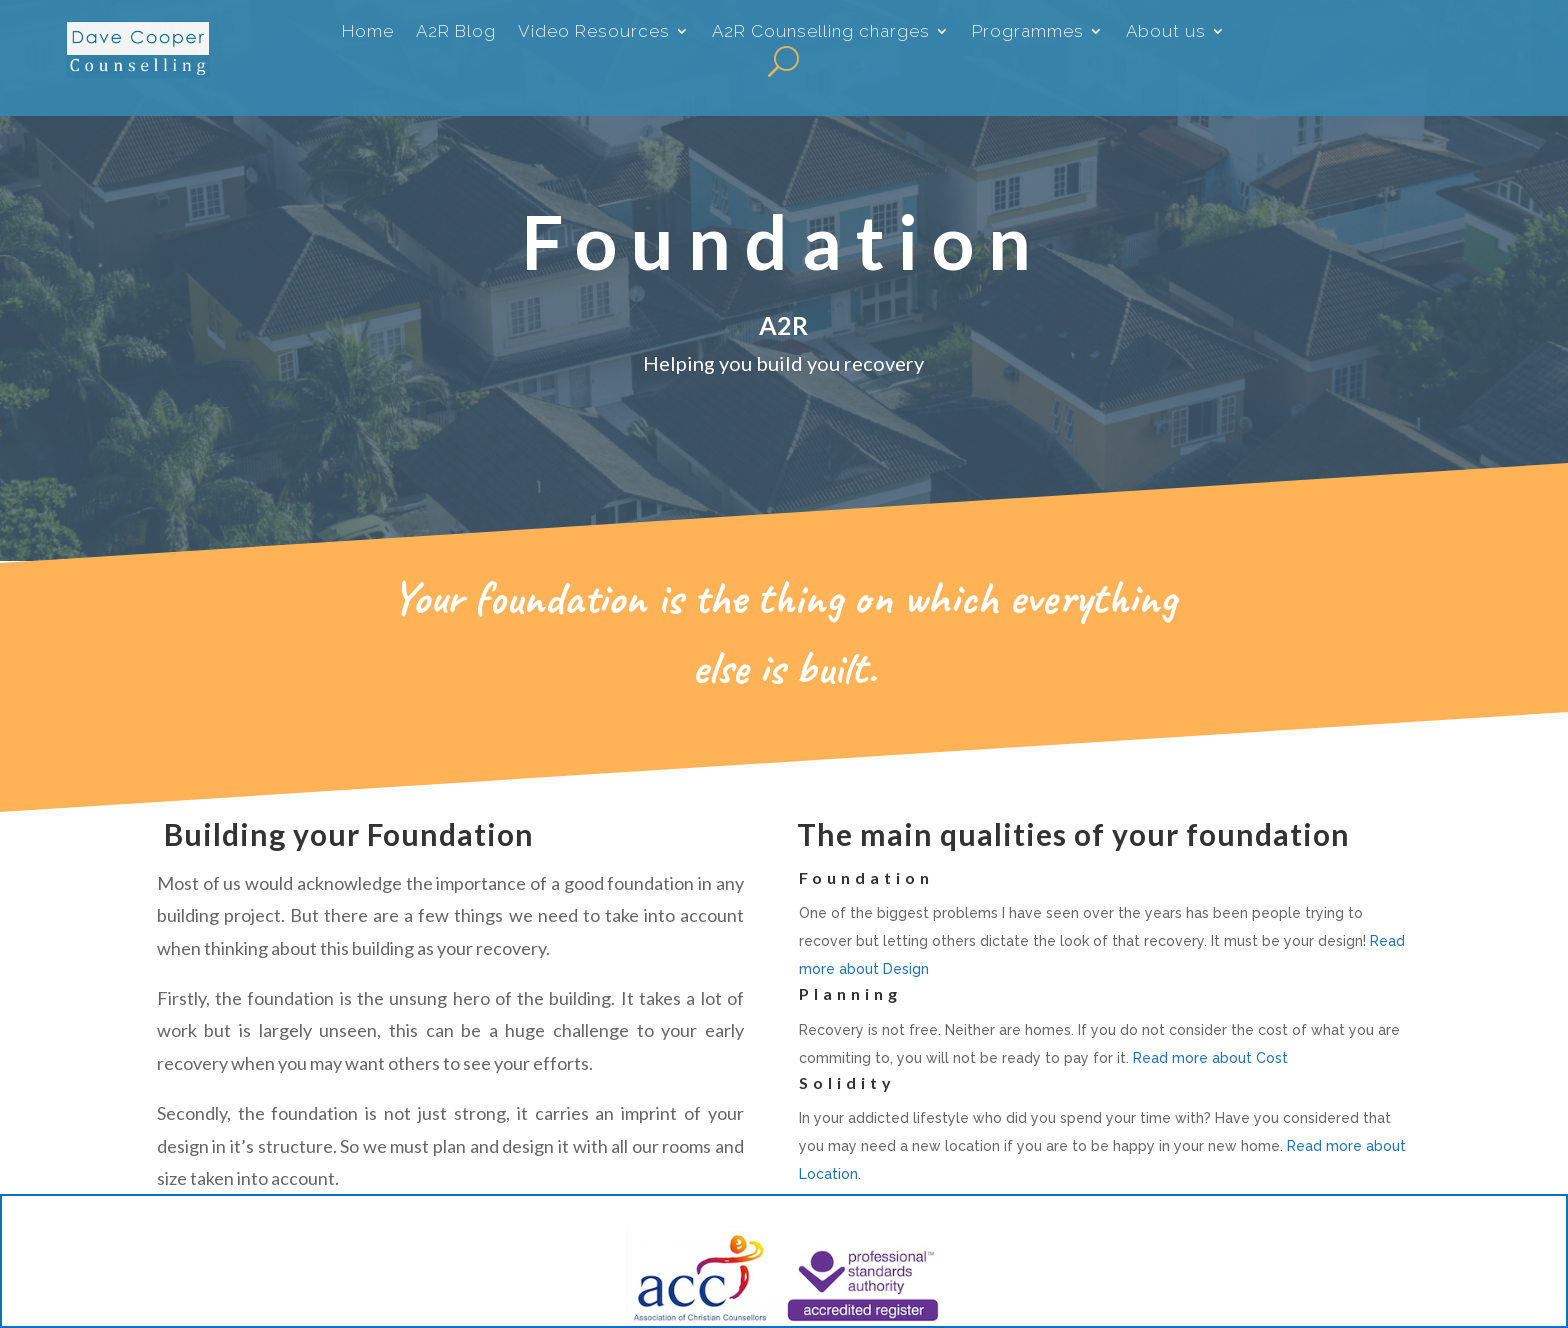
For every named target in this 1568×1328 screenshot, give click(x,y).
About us (1166, 33)
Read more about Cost (1210, 1065)
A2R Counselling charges (821, 33)
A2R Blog (456, 33)
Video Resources (594, 33)
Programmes (1028, 33)
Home (368, 33)
